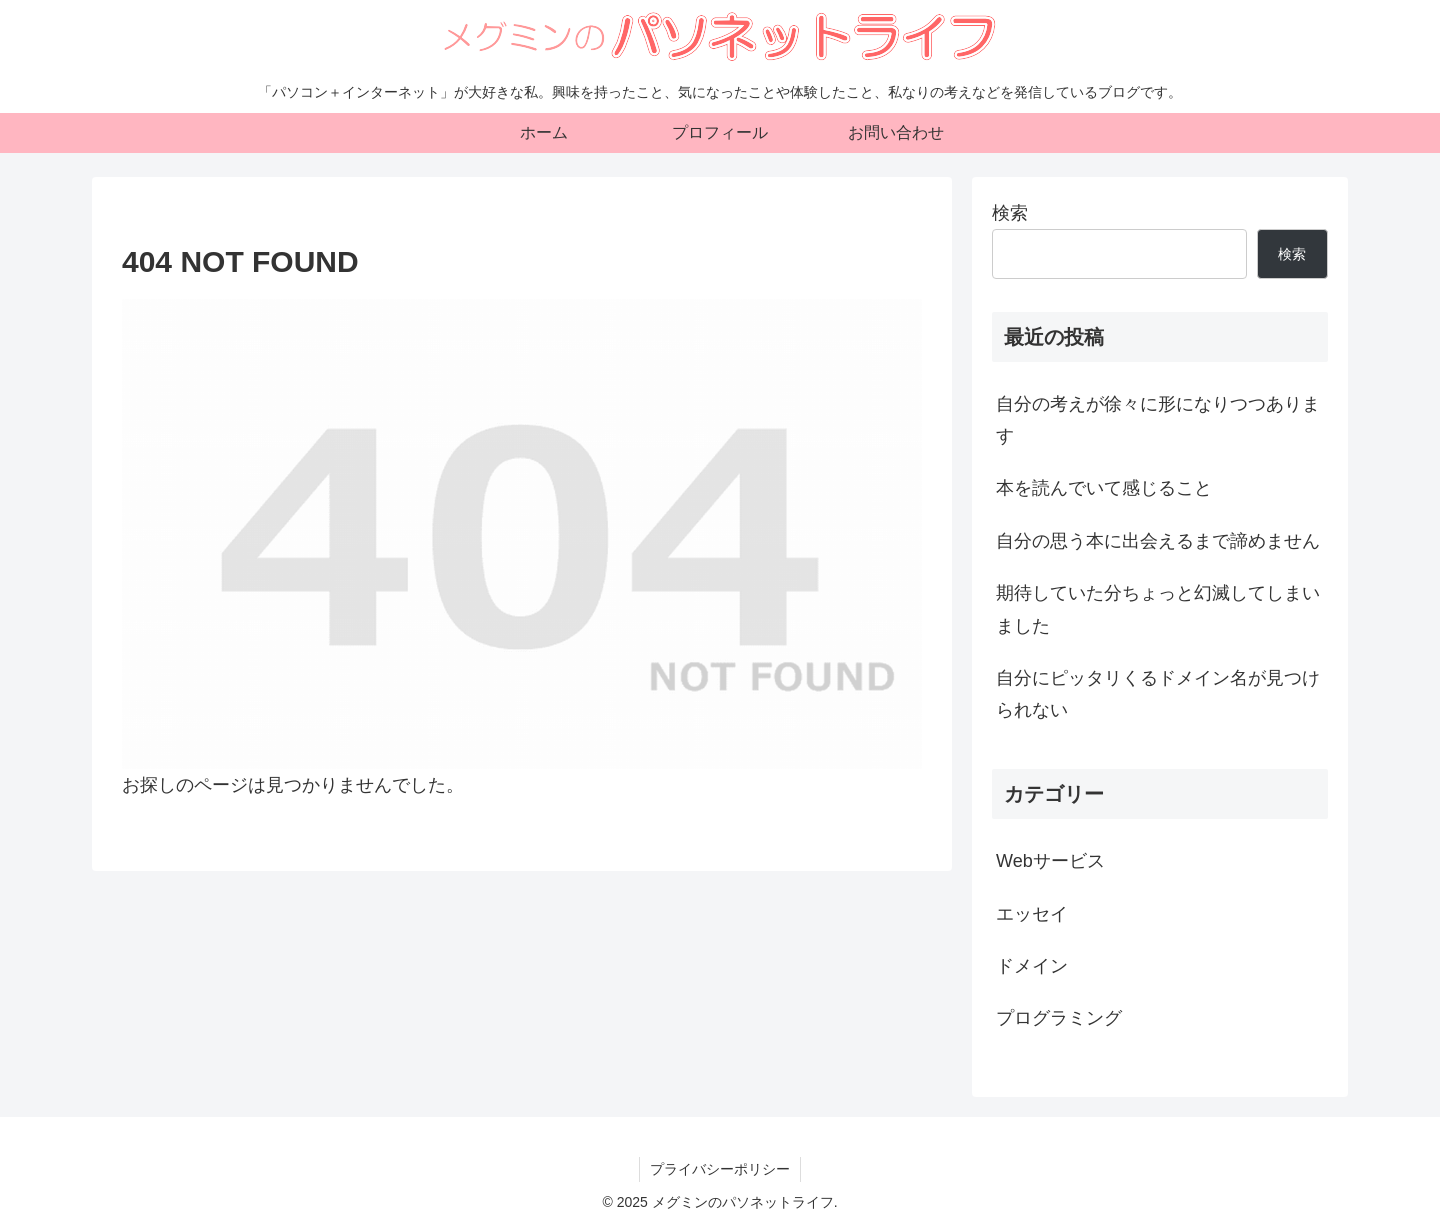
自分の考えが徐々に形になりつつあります (1158, 420)
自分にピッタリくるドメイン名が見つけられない (1158, 694)
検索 (1010, 213)
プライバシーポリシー (720, 1169)
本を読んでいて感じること (1104, 488)
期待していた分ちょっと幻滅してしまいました (1158, 609)
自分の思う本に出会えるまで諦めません (1158, 541)
